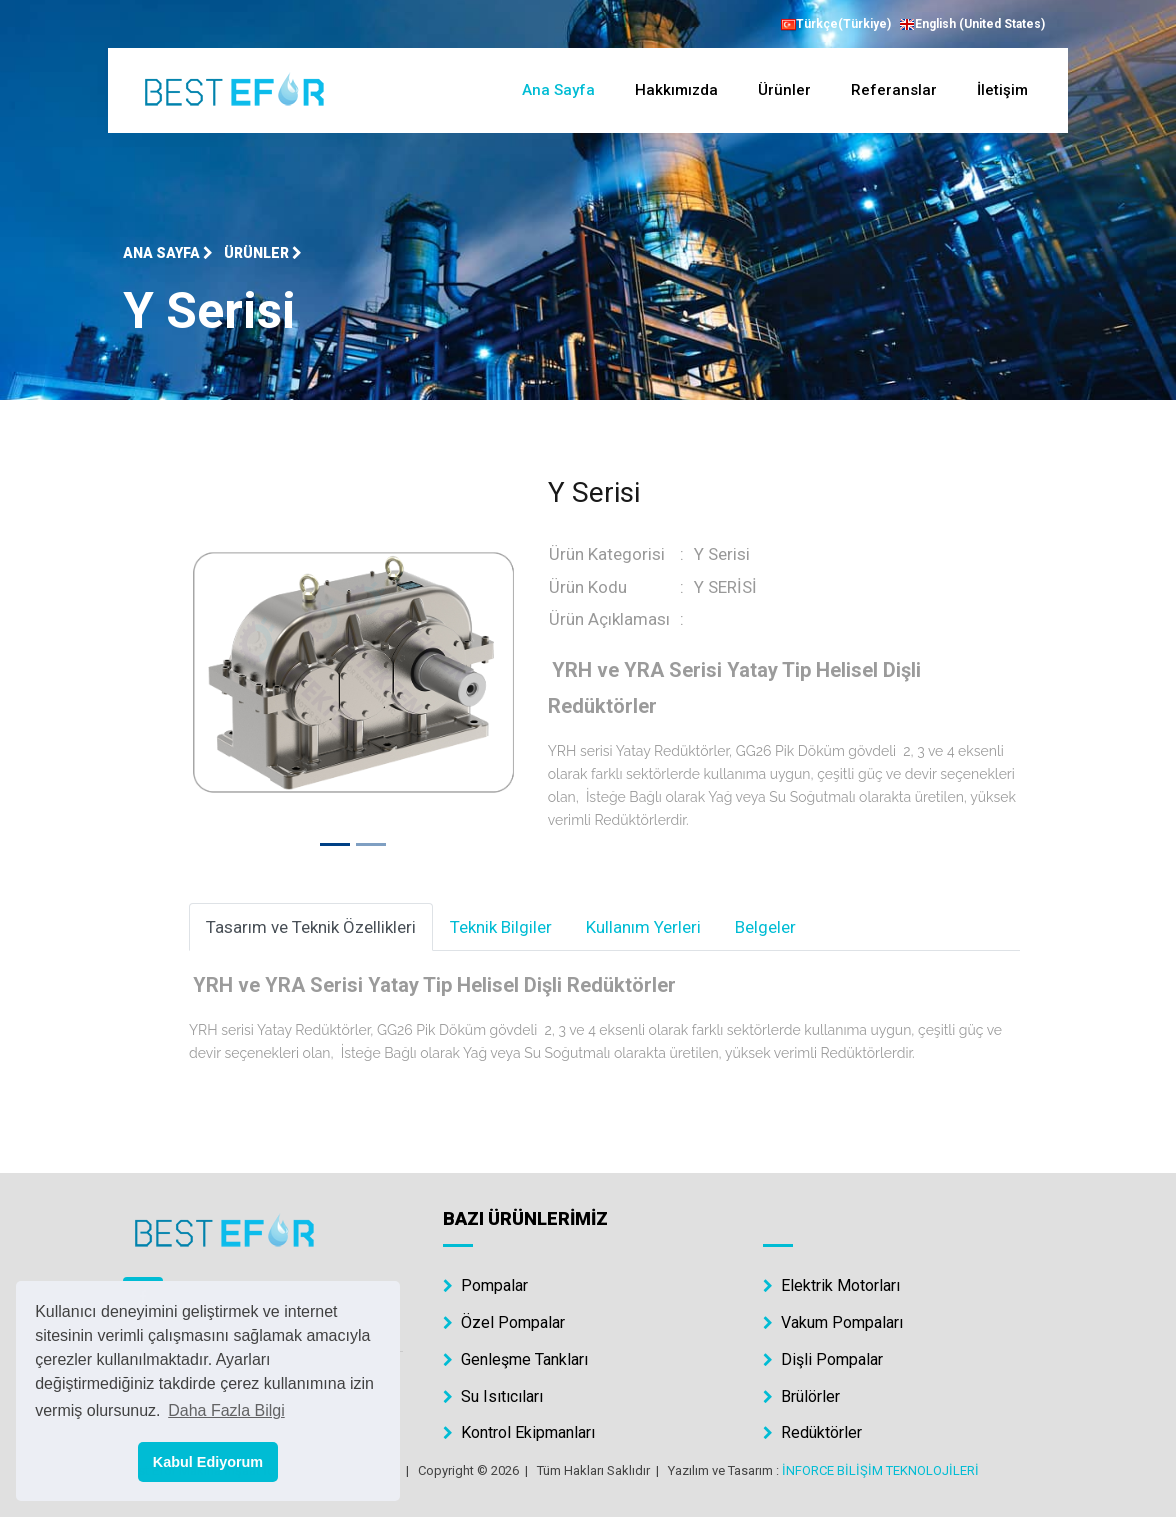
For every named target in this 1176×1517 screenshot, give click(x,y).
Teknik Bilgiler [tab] (501, 927)
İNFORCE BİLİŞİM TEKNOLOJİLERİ (880, 1470)
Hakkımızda (676, 90)
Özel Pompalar (504, 1322)
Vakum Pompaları (833, 1322)
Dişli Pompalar (823, 1359)
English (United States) (972, 25)
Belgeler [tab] (765, 927)
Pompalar (485, 1285)
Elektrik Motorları (831, 1285)
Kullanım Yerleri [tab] (643, 927)
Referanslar (894, 90)
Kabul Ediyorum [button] (208, 1462)
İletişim (1002, 90)
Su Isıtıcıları (493, 1396)
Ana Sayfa (558, 90)
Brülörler (801, 1396)
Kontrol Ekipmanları (519, 1432)
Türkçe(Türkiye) (836, 24)
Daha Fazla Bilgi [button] (226, 1410)
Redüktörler (812, 1432)
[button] (213, 672)
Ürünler (784, 90)
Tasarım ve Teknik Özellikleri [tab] (311, 927)
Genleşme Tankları (515, 1359)
